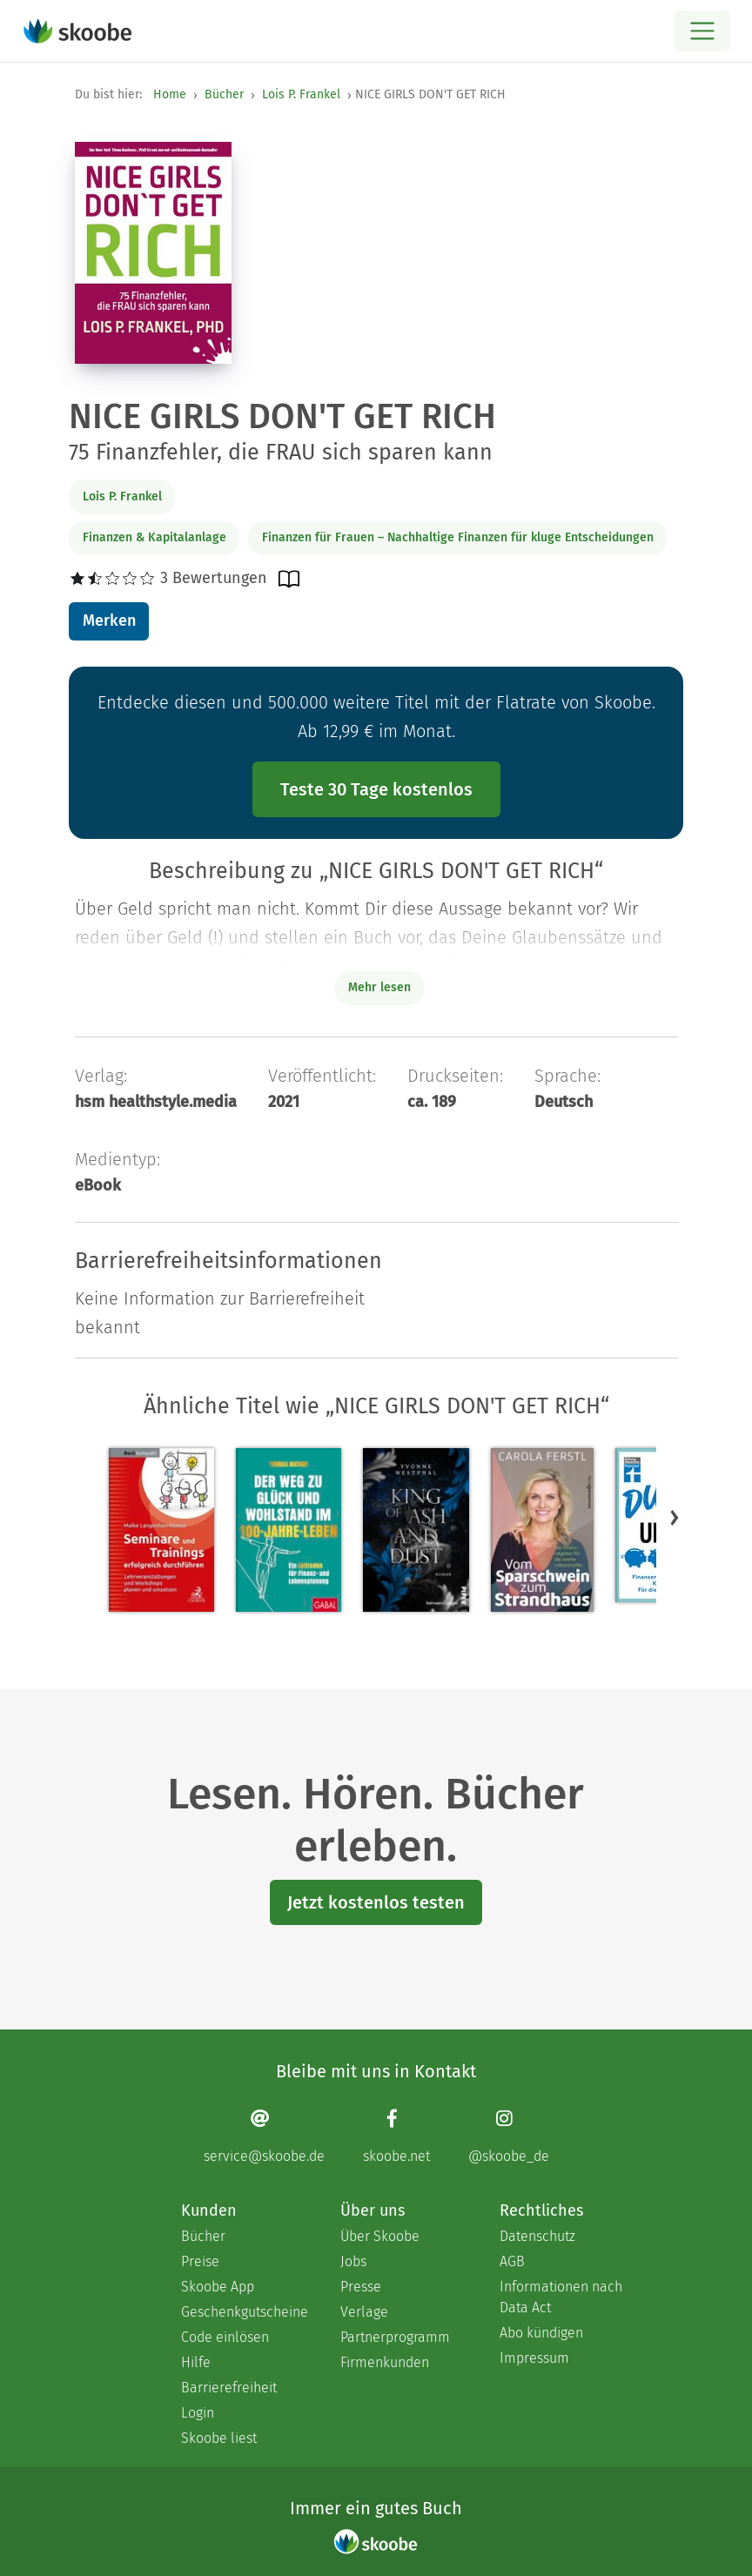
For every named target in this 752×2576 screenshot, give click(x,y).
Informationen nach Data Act (561, 2297)
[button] (674, 1517)
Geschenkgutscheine (243, 2312)
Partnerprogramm (395, 2337)
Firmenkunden (384, 2362)
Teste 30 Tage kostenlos (376, 789)
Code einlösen (225, 2337)
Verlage (364, 2312)
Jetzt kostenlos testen (376, 1902)
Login (197, 2413)
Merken (109, 620)
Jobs (353, 2261)
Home (169, 94)
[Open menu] (702, 30)
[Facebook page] (396, 2136)
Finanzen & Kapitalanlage (154, 537)
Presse (360, 2286)
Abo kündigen (541, 2332)
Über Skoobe (380, 2236)
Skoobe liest (219, 2438)
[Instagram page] (509, 2136)
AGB (512, 2261)
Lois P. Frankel (301, 94)
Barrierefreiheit (229, 2387)
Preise (200, 2261)
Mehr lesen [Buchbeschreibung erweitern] (379, 987)
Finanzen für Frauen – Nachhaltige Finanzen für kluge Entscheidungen (458, 537)
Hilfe (196, 2362)
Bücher (224, 94)
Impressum (534, 2358)
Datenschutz (537, 2236)
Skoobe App (217, 2286)
